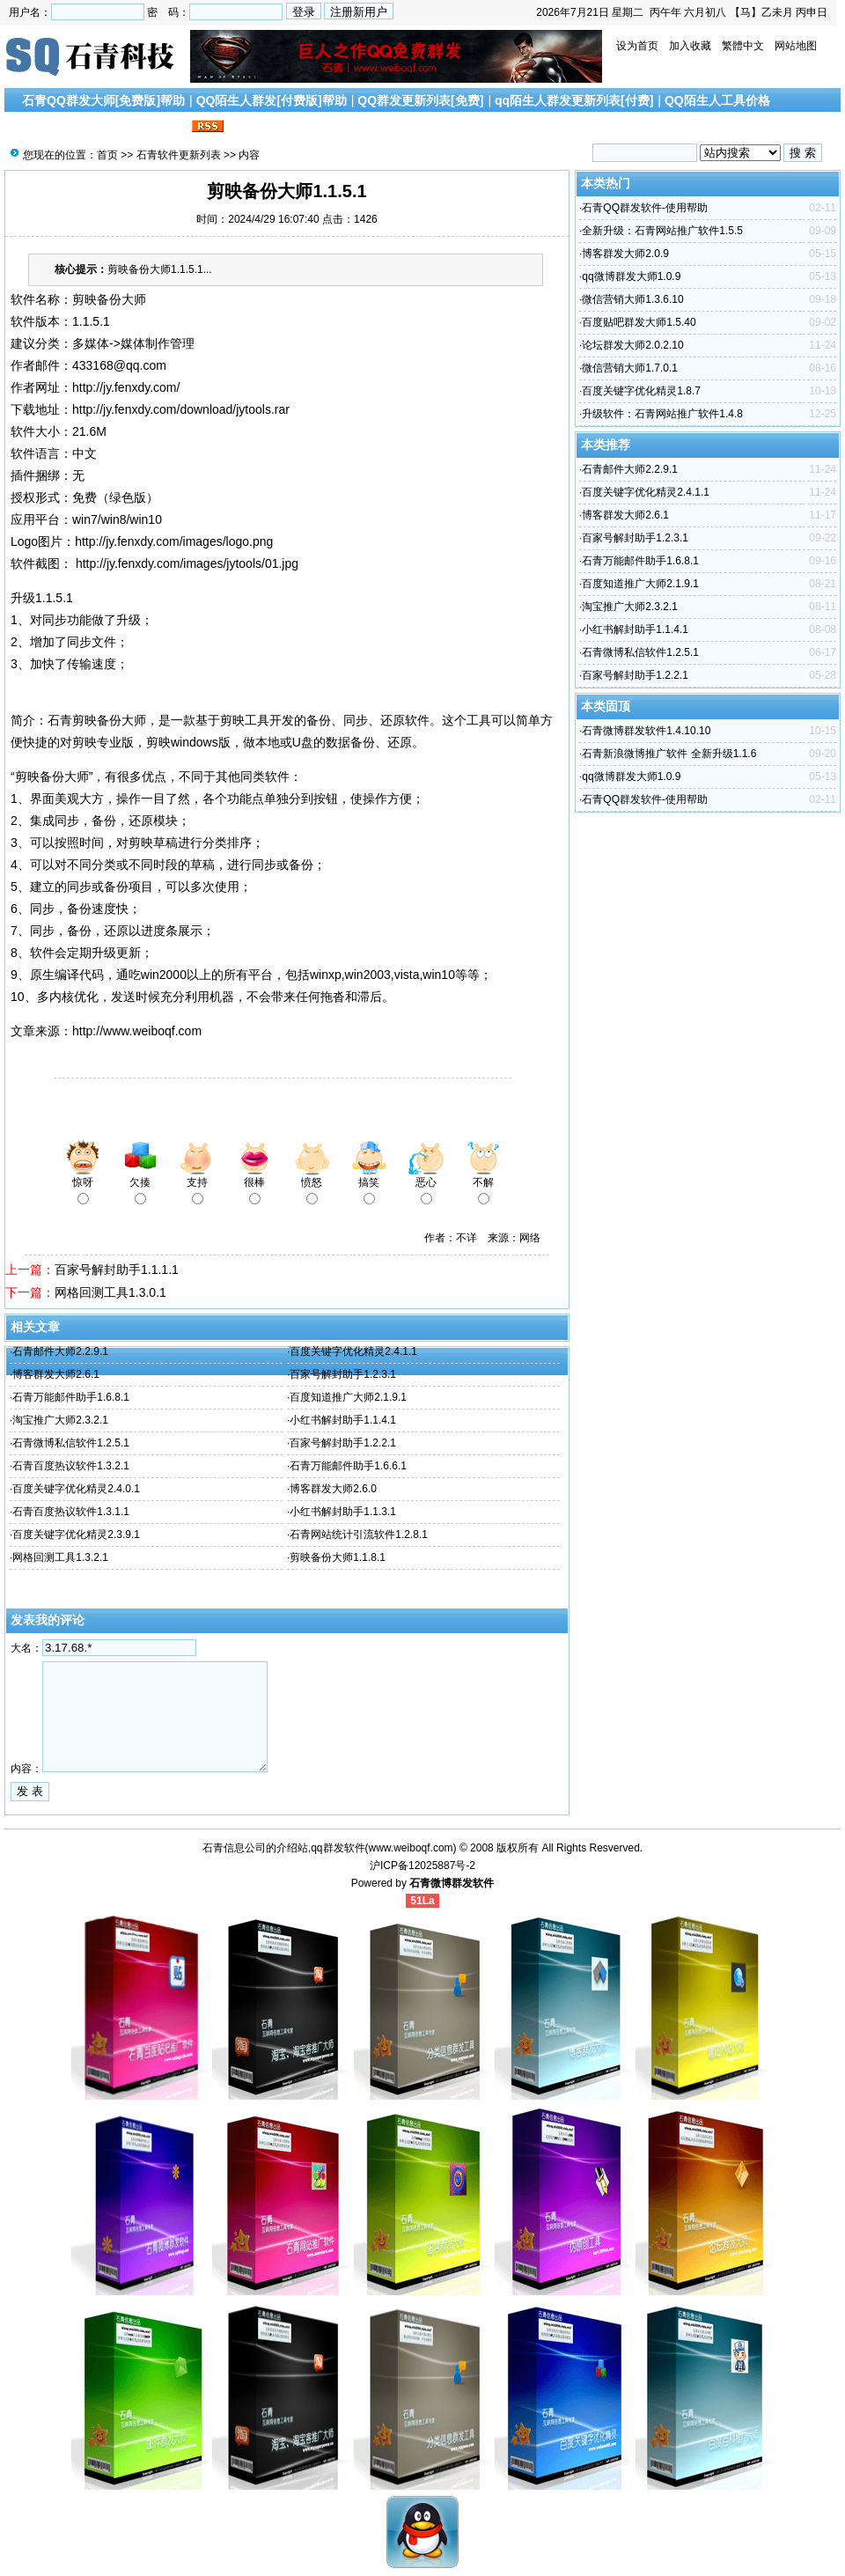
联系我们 (162, 127)
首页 (107, 155)
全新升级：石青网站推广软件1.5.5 (662, 230)
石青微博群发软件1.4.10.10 (646, 731)
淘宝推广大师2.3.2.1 (60, 1420)
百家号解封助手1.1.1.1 (117, 1269)
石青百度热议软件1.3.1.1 (70, 1511)
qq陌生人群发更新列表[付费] (574, 100)
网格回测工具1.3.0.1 (110, 1292)
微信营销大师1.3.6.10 (632, 299)
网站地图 (796, 46)
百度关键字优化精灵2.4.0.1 (76, 1489)
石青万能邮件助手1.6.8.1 (70, 1397)
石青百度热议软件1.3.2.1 (70, 1466)
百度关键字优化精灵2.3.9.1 (76, 1534)
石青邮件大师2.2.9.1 (60, 1351)
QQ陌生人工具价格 (717, 100)
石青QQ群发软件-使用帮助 (645, 208)
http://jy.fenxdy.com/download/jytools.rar (181, 409)
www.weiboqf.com (411, 1848)
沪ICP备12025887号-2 (422, 1865)
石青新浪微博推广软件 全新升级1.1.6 (669, 753)
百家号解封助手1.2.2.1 (343, 1443)
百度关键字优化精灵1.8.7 (641, 391)
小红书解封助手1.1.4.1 (343, 1420)
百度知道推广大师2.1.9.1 (348, 1397)
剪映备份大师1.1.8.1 (338, 1557)
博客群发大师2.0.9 (625, 253)
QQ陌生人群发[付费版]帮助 (271, 100)
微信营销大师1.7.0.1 (630, 368)
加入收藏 (690, 46)
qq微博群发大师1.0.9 (631, 276)
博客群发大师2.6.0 (333, 1489)
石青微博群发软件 (451, 1883)
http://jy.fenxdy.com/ (126, 387)
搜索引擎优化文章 (78, 127)
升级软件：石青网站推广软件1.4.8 (662, 414)
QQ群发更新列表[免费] (420, 100)
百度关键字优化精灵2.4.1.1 (353, 1351)
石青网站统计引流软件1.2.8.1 (359, 1534)
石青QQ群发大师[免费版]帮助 (103, 100)
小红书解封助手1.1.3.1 (343, 1511)
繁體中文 (743, 46)
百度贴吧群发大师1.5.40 (638, 322)
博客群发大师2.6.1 (55, 1374)
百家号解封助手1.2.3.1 (343, 1374)
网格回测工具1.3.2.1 (60, 1557)
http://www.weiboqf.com (137, 1031)
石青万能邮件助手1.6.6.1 (348, 1466)
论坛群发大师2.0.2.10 (632, 345)
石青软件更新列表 (178, 155)
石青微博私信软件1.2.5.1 (70, 1443)
